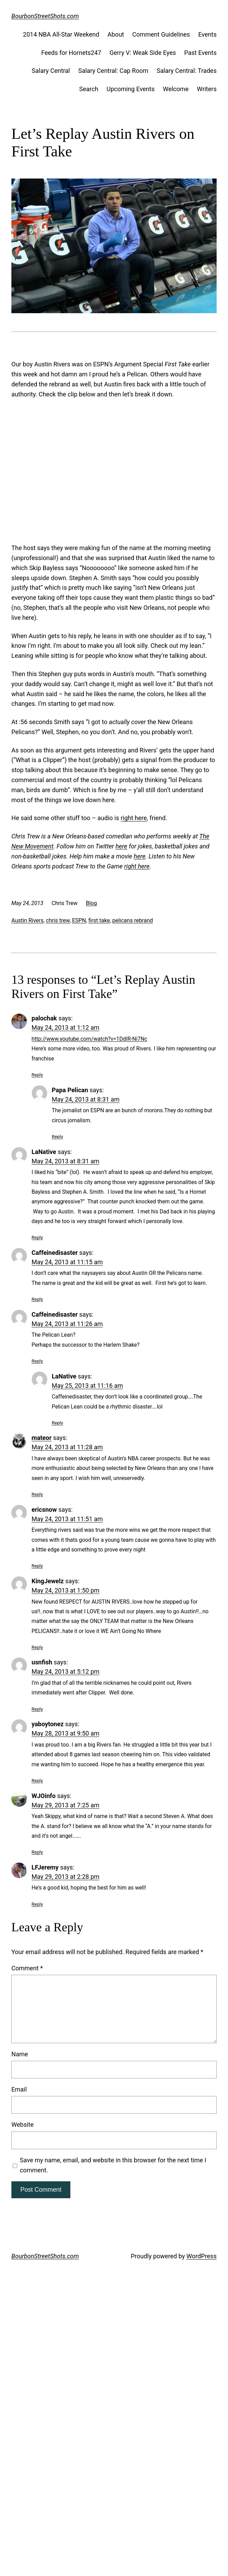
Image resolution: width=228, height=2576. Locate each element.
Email (19, 2089)
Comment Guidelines (161, 34)
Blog (91, 903)
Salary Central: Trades (187, 70)
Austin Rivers (27, 920)
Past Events (200, 52)
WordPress (201, 2256)
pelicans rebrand (132, 920)
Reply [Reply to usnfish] (37, 1709)
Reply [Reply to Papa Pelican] (57, 1136)
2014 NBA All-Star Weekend (61, 34)
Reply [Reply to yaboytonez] (37, 1780)
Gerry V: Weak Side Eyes (142, 52)
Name (19, 2054)
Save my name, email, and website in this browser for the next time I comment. (113, 2165)
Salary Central (51, 70)
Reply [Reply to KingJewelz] (37, 1647)
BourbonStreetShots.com (45, 16)
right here (134, 817)
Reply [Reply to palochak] (37, 1074)
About (116, 34)
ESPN (79, 920)
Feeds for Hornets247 (71, 52)
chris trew (58, 920)
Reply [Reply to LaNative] (37, 1237)
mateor (42, 1437)
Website (22, 2124)
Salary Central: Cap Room (113, 70)
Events (207, 34)
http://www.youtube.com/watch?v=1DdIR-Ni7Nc (89, 1039)
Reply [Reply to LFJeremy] (37, 1904)
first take (99, 920)
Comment (27, 1968)
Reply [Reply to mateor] (37, 1494)
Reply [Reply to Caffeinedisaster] (37, 1299)
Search (88, 89)
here (121, 846)
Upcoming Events (131, 89)
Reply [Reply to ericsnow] (37, 1565)
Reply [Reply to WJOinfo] (37, 1852)
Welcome (176, 89)
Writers (207, 89)
